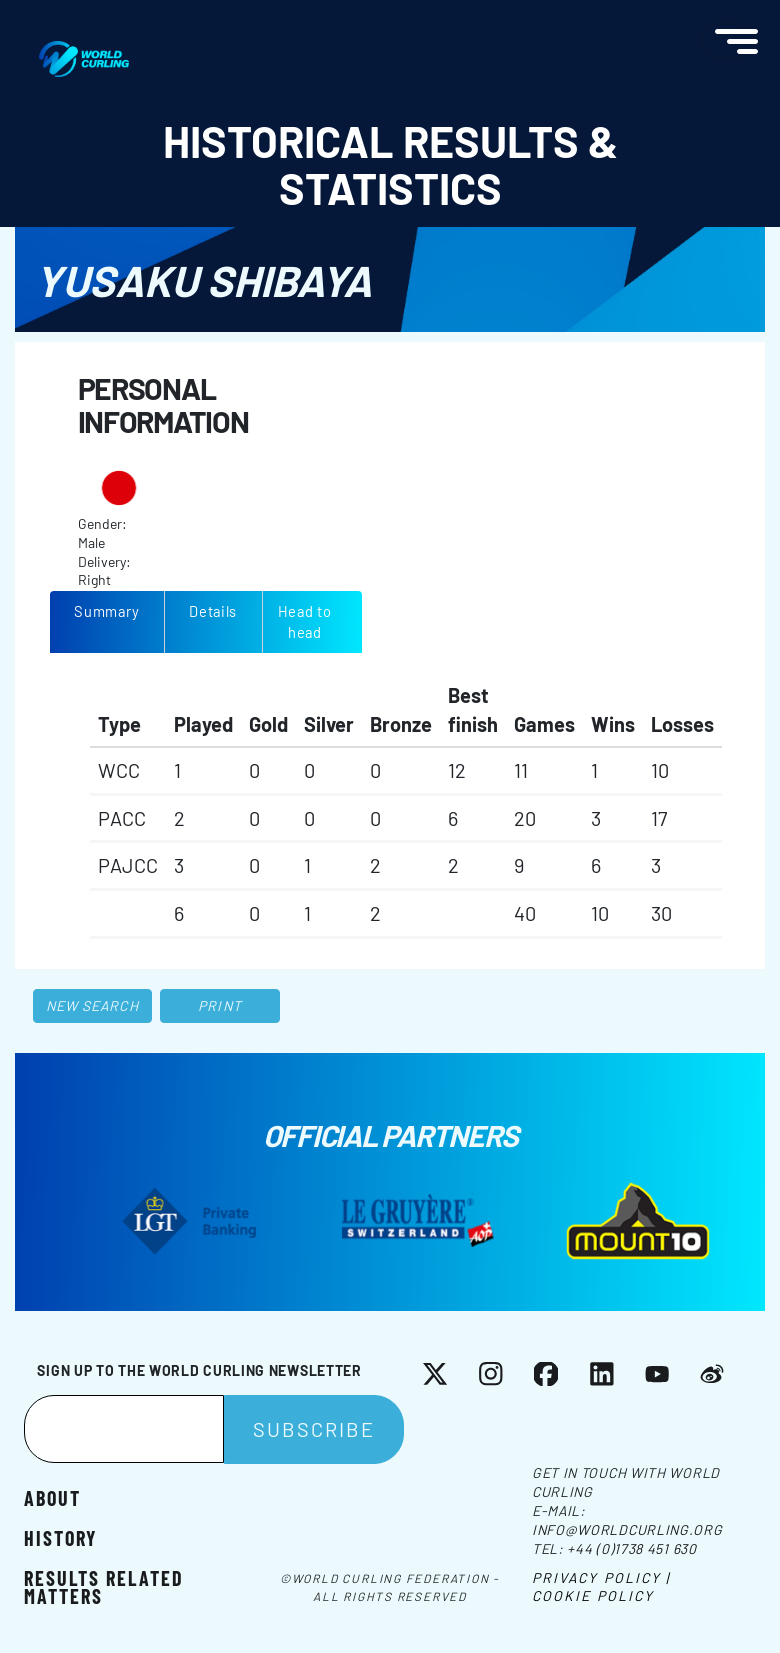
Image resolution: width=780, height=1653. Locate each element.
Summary (106, 611)
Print (220, 1005)
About (52, 1497)
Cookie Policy (593, 1595)
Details (213, 611)
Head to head (305, 621)
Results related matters (104, 1586)
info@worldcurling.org (627, 1529)
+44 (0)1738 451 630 (631, 1548)
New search (92, 1005)
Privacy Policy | (601, 1577)
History (60, 1537)
